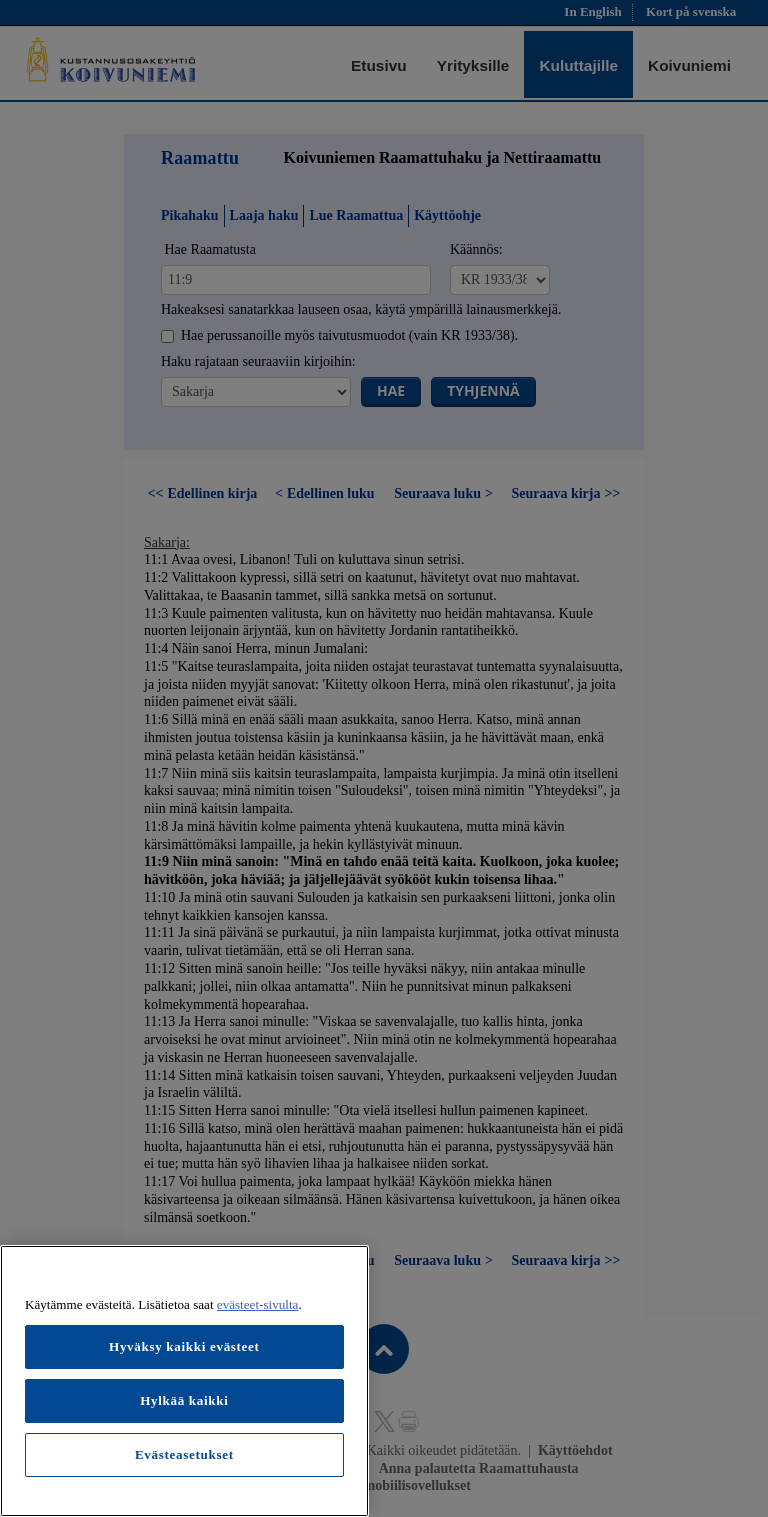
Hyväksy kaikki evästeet (184, 1346)
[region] (184, 1381)
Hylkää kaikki (184, 1400)
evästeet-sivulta (258, 1304)
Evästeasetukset (184, 1454)
